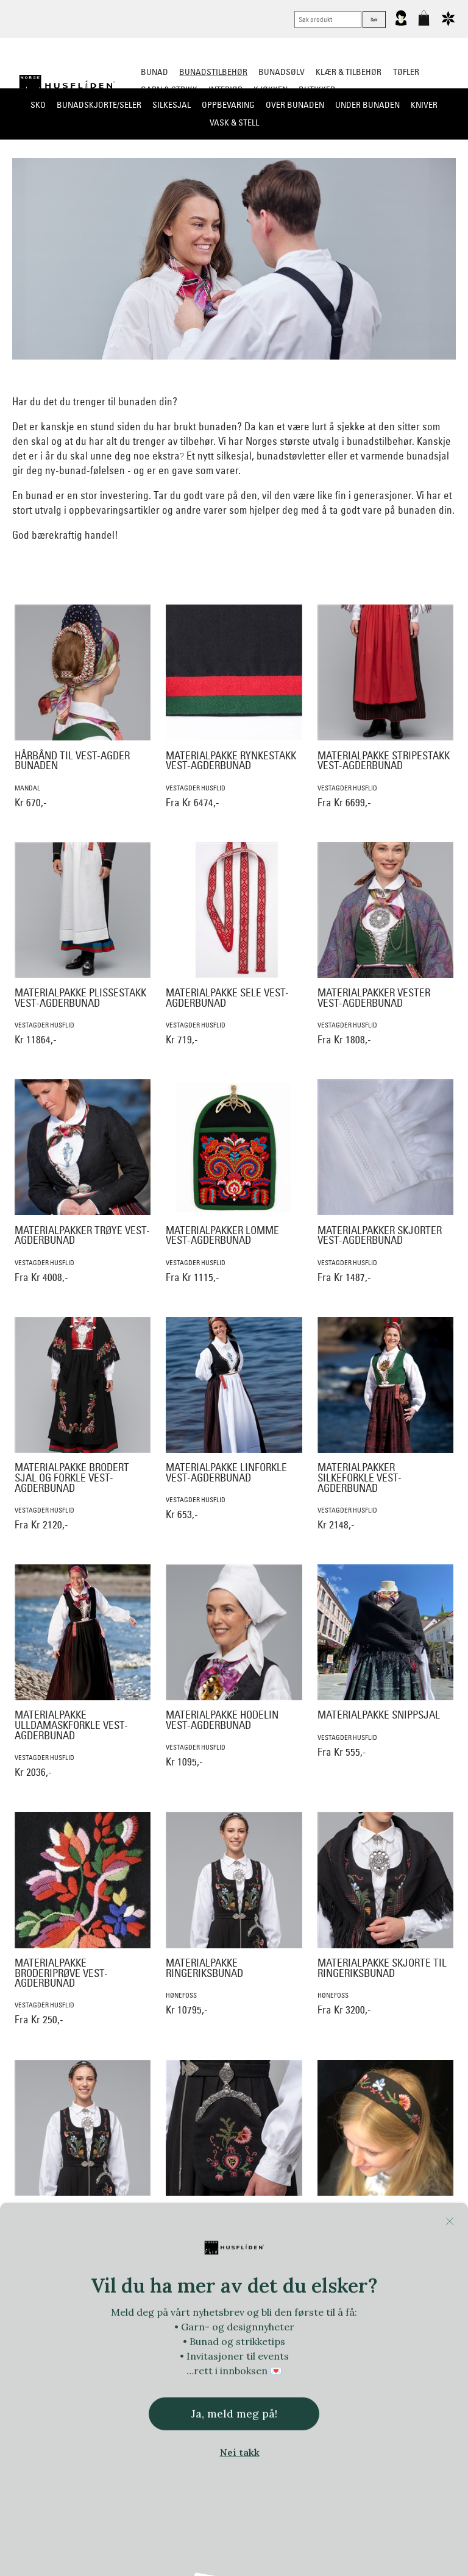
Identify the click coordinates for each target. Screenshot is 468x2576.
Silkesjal (171, 104)
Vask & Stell (234, 122)
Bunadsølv (281, 71)
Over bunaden (295, 104)
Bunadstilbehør (213, 71)
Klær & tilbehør (348, 71)
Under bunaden (367, 104)
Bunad (154, 71)
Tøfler (406, 71)
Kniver (424, 104)
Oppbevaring (228, 104)
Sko (38, 104)
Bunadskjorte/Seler (99, 104)
